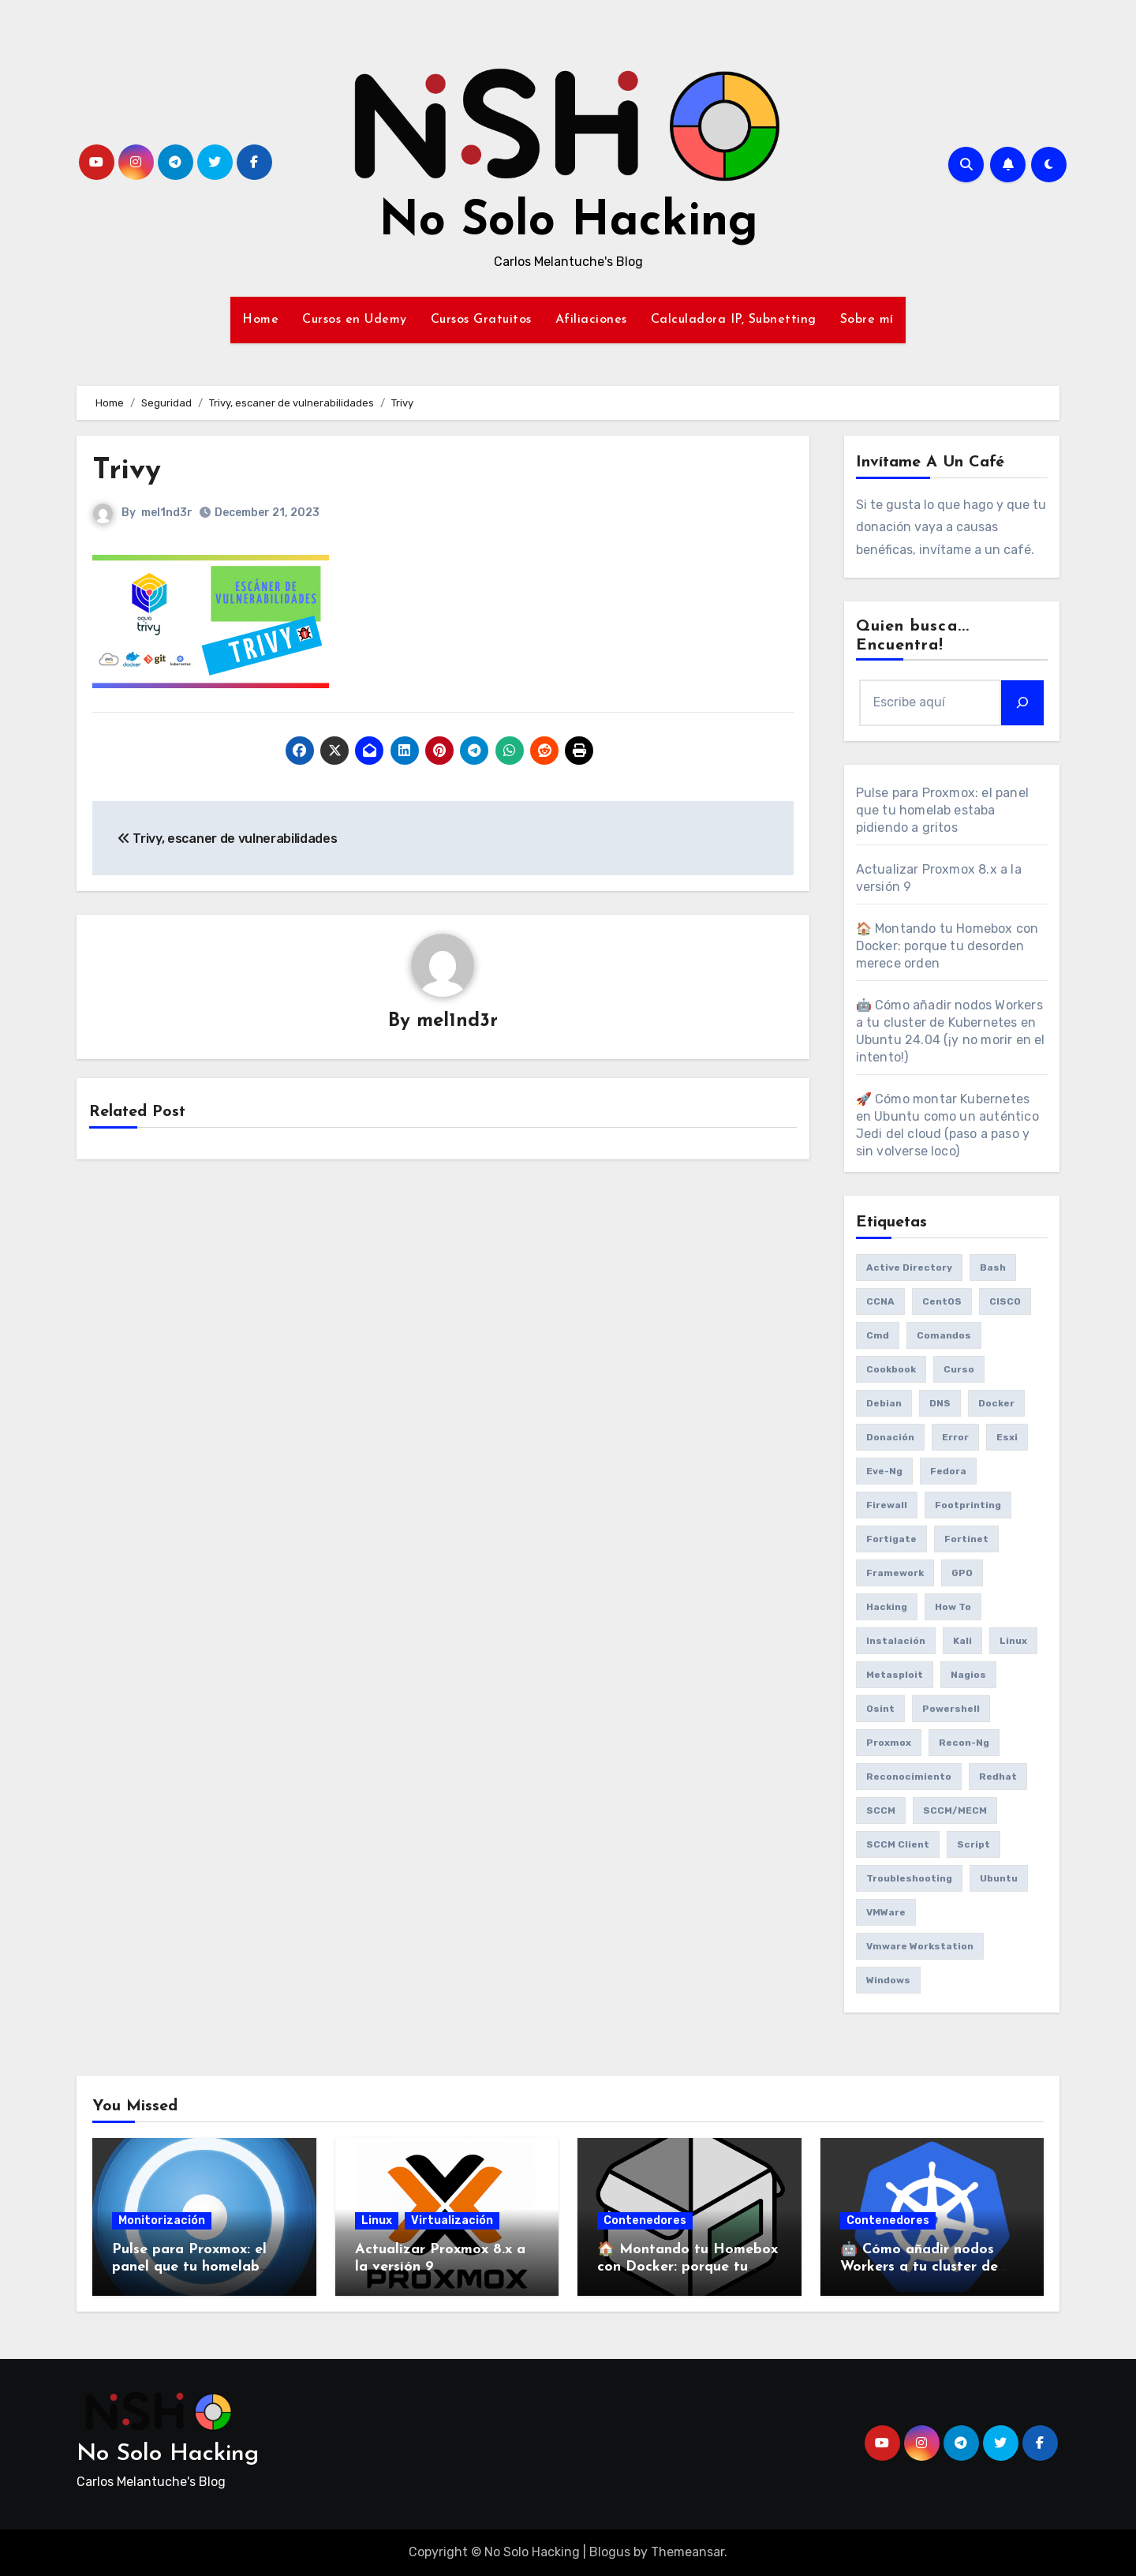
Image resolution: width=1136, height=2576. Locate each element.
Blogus (609, 2551)
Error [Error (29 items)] (955, 1437)
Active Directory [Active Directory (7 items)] (909, 1267)
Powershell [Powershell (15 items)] (951, 1708)
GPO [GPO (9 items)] (962, 1572)
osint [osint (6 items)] (880, 1708)
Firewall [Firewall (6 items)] (886, 1505)
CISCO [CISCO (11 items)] (1005, 1301)
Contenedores (645, 2220)
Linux (376, 2220)
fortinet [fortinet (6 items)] (966, 1538)
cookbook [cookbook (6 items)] (891, 1369)
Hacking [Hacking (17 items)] (886, 1606)
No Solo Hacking (568, 222)
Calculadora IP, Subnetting (733, 319)
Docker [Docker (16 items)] (996, 1403)
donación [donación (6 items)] (890, 1437)
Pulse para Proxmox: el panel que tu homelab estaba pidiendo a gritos (943, 810)
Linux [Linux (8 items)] (1013, 1640)
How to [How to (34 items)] (953, 1606)
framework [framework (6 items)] (895, 1572)
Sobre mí (867, 319)
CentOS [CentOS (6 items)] (942, 1301)
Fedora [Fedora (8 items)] (948, 1471)
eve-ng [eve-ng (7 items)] (884, 1471)
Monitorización (161, 2220)
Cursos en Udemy (354, 319)
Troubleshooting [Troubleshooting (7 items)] (909, 1878)
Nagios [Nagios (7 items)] (968, 1674)
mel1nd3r (166, 512)
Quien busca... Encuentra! (913, 636)
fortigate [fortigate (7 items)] (891, 1538)
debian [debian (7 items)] (884, 1403)
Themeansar (687, 2551)
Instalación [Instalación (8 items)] (895, 1640)
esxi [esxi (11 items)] (1007, 1437)
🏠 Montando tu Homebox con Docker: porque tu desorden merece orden (947, 946)
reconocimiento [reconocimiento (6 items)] (908, 1776)
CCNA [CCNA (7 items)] (880, 1301)
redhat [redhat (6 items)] (998, 1776)
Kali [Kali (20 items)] (962, 1640)
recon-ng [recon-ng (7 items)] (964, 1742)
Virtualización (452, 2220)
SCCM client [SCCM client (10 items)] (897, 1844)
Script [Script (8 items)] (973, 1844)
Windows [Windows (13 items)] (888, 1980)
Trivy (127, 470)
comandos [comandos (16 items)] (944, 1335)
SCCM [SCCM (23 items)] (880, 1810)
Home (260, 319)
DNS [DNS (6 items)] (940, 1403)
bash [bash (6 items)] (993, 1267)
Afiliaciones (591, 319)
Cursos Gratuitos (481, 319)
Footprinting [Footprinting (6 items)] (968, 1505)
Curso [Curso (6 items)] (959, 1369)
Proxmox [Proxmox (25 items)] (888, 1742)
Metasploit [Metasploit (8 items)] (894, 1674)
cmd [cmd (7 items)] (877, 1335)
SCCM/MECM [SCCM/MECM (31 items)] (955, 1810)
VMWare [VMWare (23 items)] (886, 1912)
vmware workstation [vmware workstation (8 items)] (919, 1946)
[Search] (1022, 702)
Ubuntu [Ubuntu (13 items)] (999, 1878)
